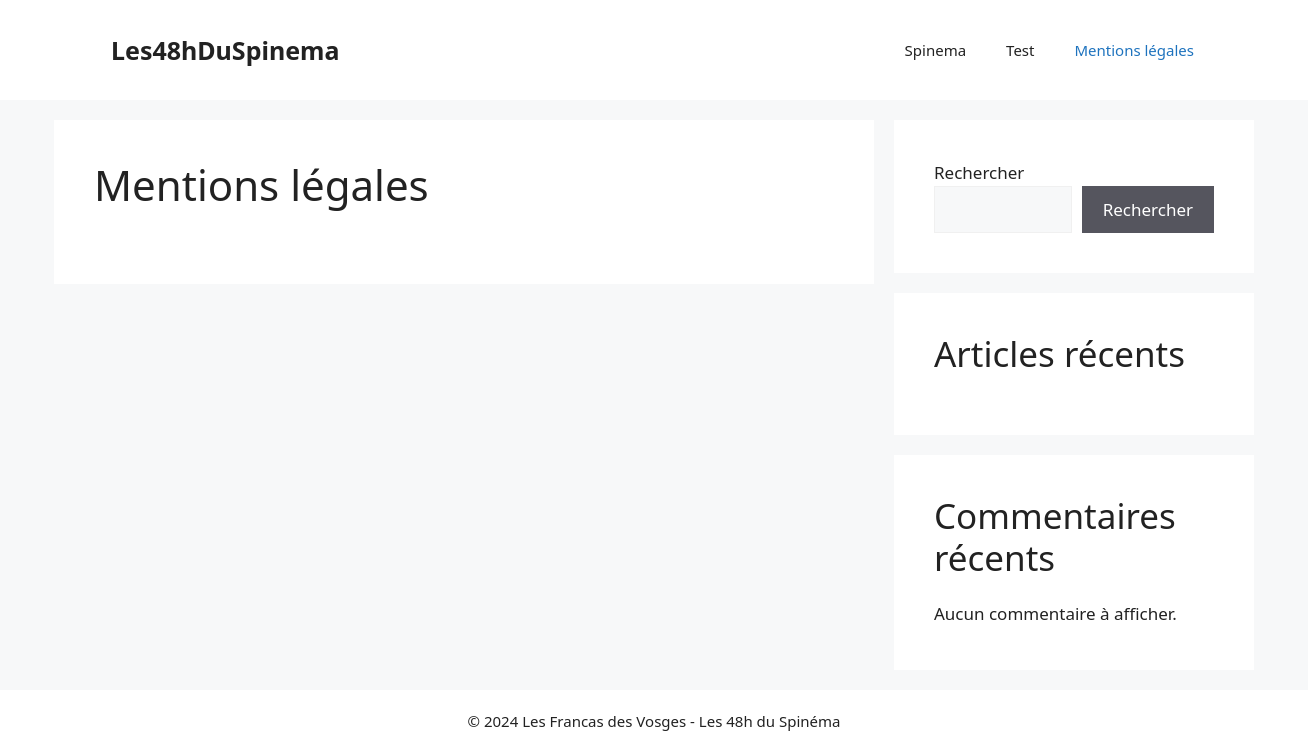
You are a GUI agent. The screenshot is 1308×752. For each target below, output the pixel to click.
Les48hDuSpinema (225, 50)
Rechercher (979, 172)
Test (1020, 50)
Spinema (936, 50)
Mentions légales (1134, 50)
